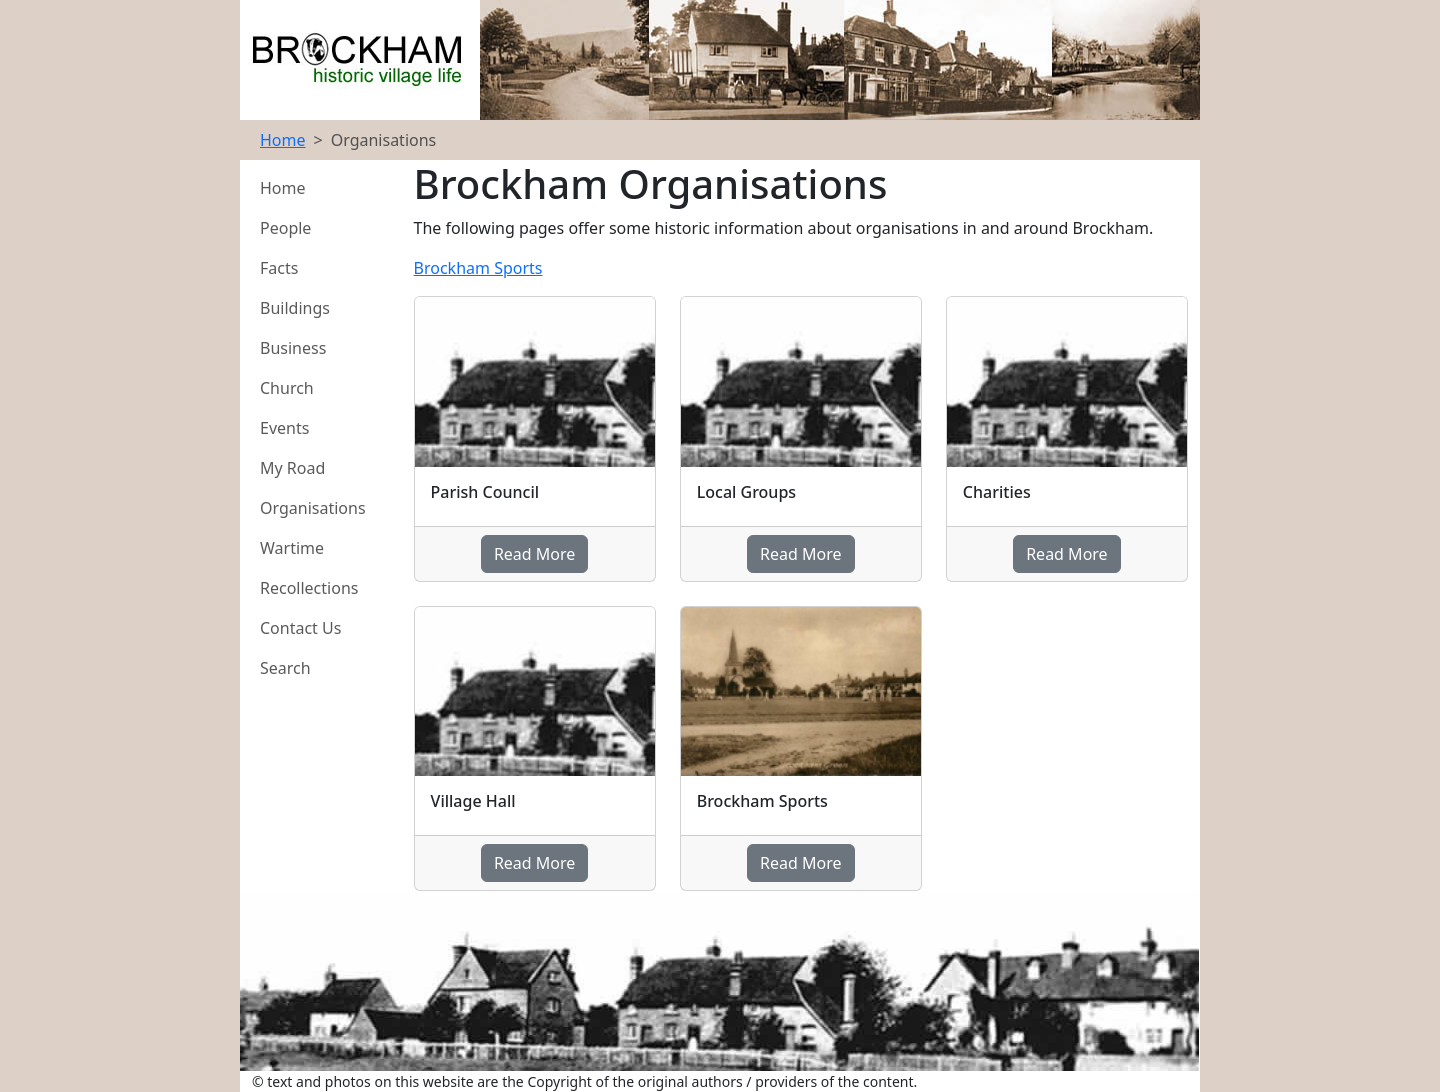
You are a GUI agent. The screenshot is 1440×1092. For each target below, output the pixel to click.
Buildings (295, 308)
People (285, 228)
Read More (534, 554)
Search (285, 668)
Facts (279, 268)
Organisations (313, 508)
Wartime (292, 548)
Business (293, 348)
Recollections (309, 588)
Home (283, 140)
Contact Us (300, 628)
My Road (292, 468)
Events (284, 428)
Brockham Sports (478, 268)
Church (287, 388)
